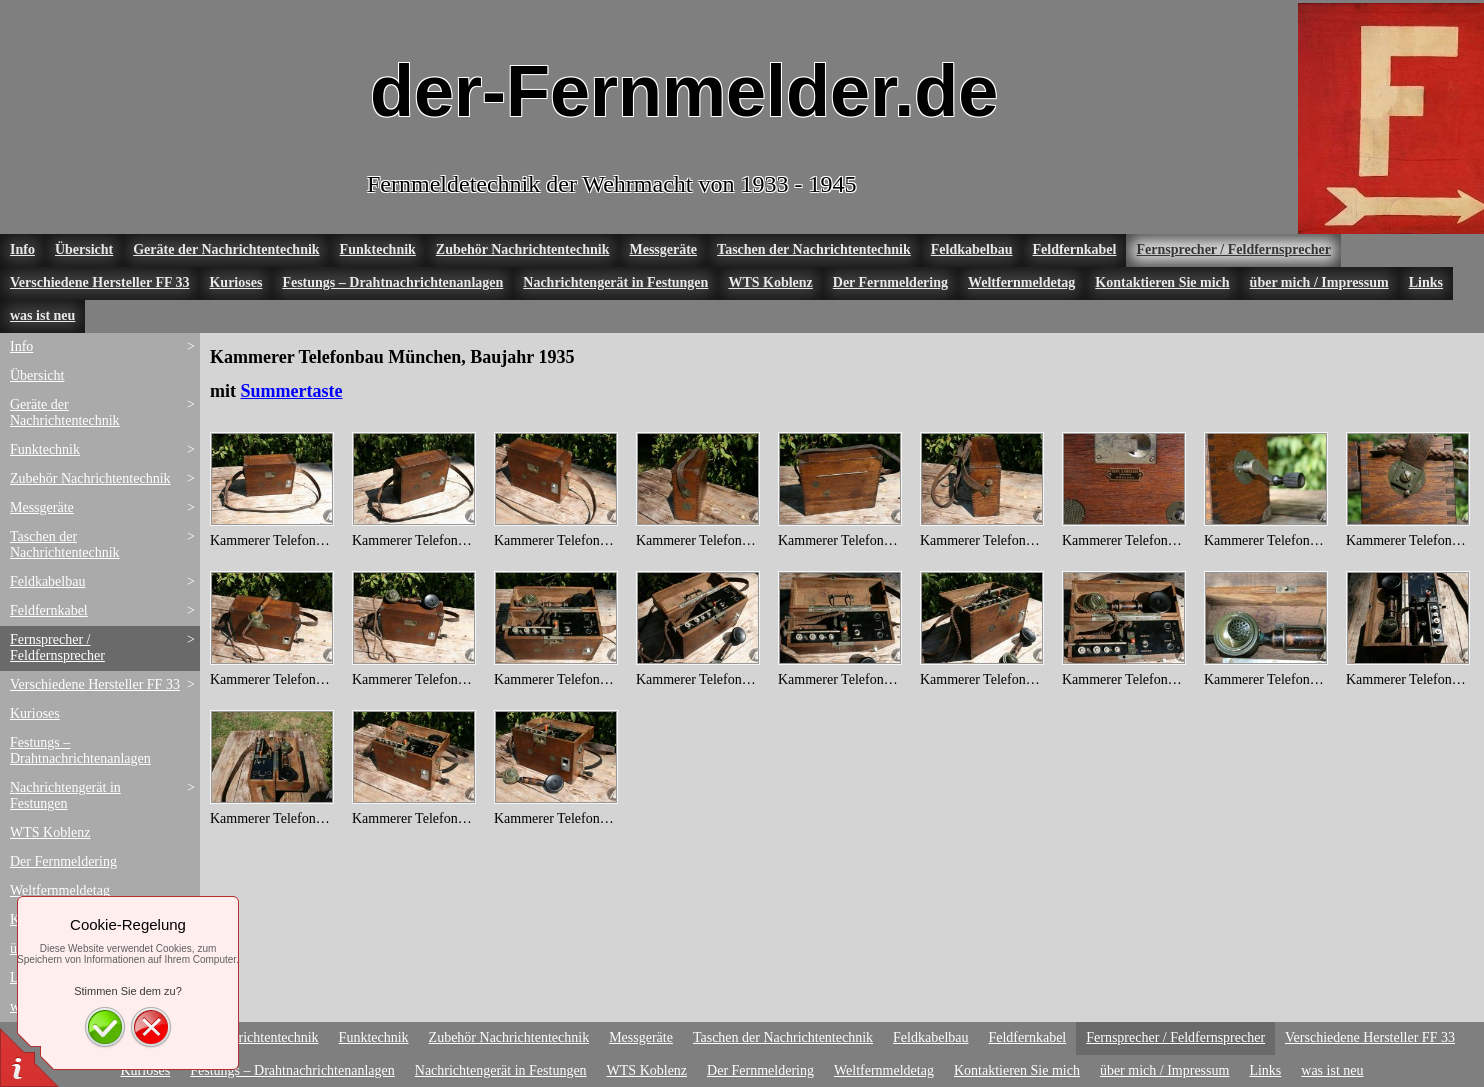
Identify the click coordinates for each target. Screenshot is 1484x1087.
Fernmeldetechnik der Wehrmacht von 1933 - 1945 (612, 184)
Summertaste (292, 391)
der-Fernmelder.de (684, 91)
